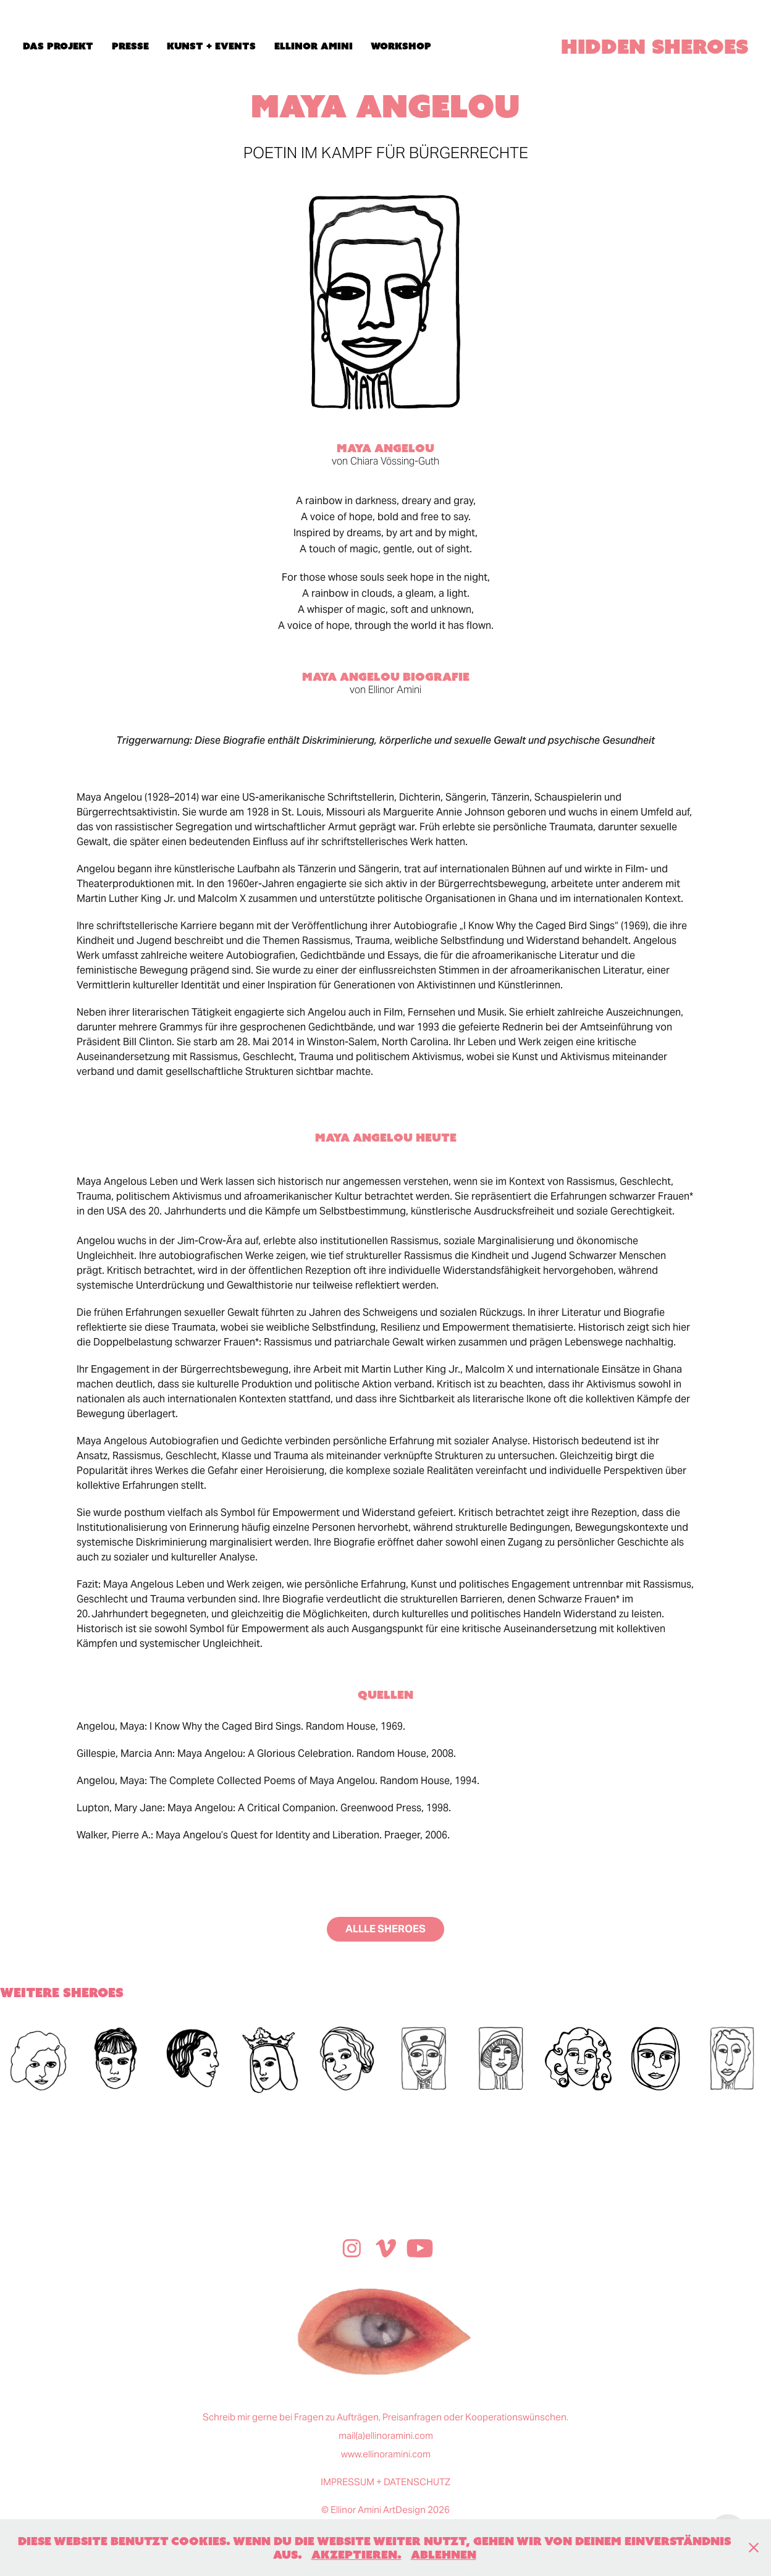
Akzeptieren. (356, 2554)
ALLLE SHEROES (385, 1928)
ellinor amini (313, 46)
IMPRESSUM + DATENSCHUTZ (385, 2482)
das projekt (58, 46)
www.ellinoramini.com (386, 2454)
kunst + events (211, 46)
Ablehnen (443, 2554)
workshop (401, 46)
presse (130, 46)
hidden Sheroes (654, 46)
